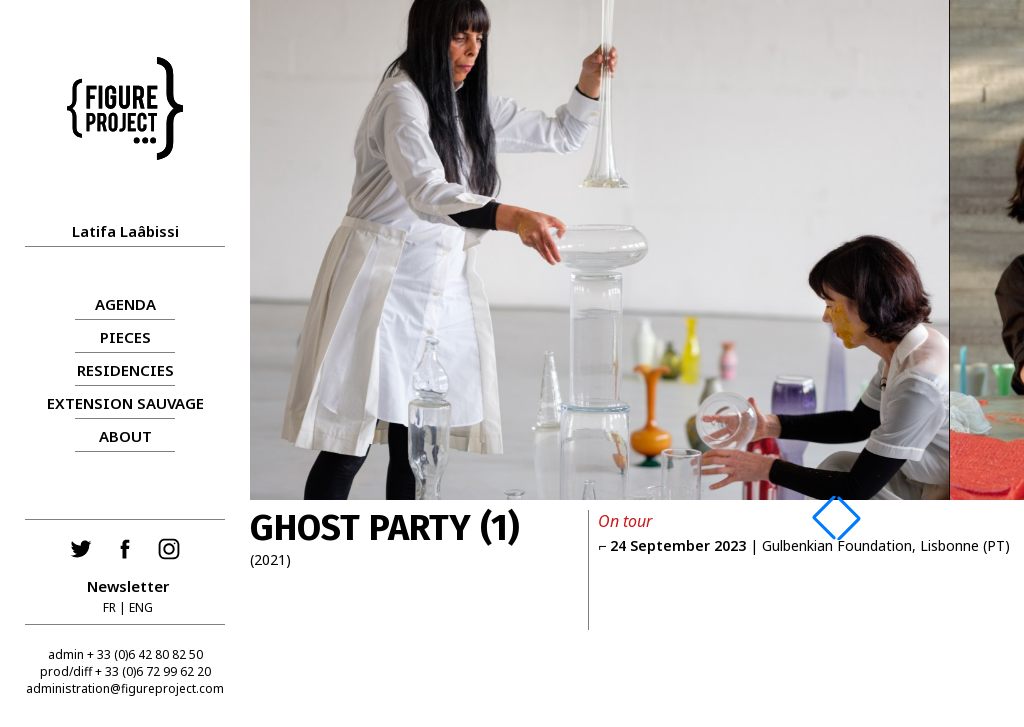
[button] (824, 518)
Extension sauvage (125, 403)
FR (109, 607)
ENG (141, 607)
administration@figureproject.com (125, 688)
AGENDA (125, 304)
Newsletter (128, 586)
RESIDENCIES (125, 370)
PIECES (125, 337)
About (125, 436)
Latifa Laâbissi (125, 231)
